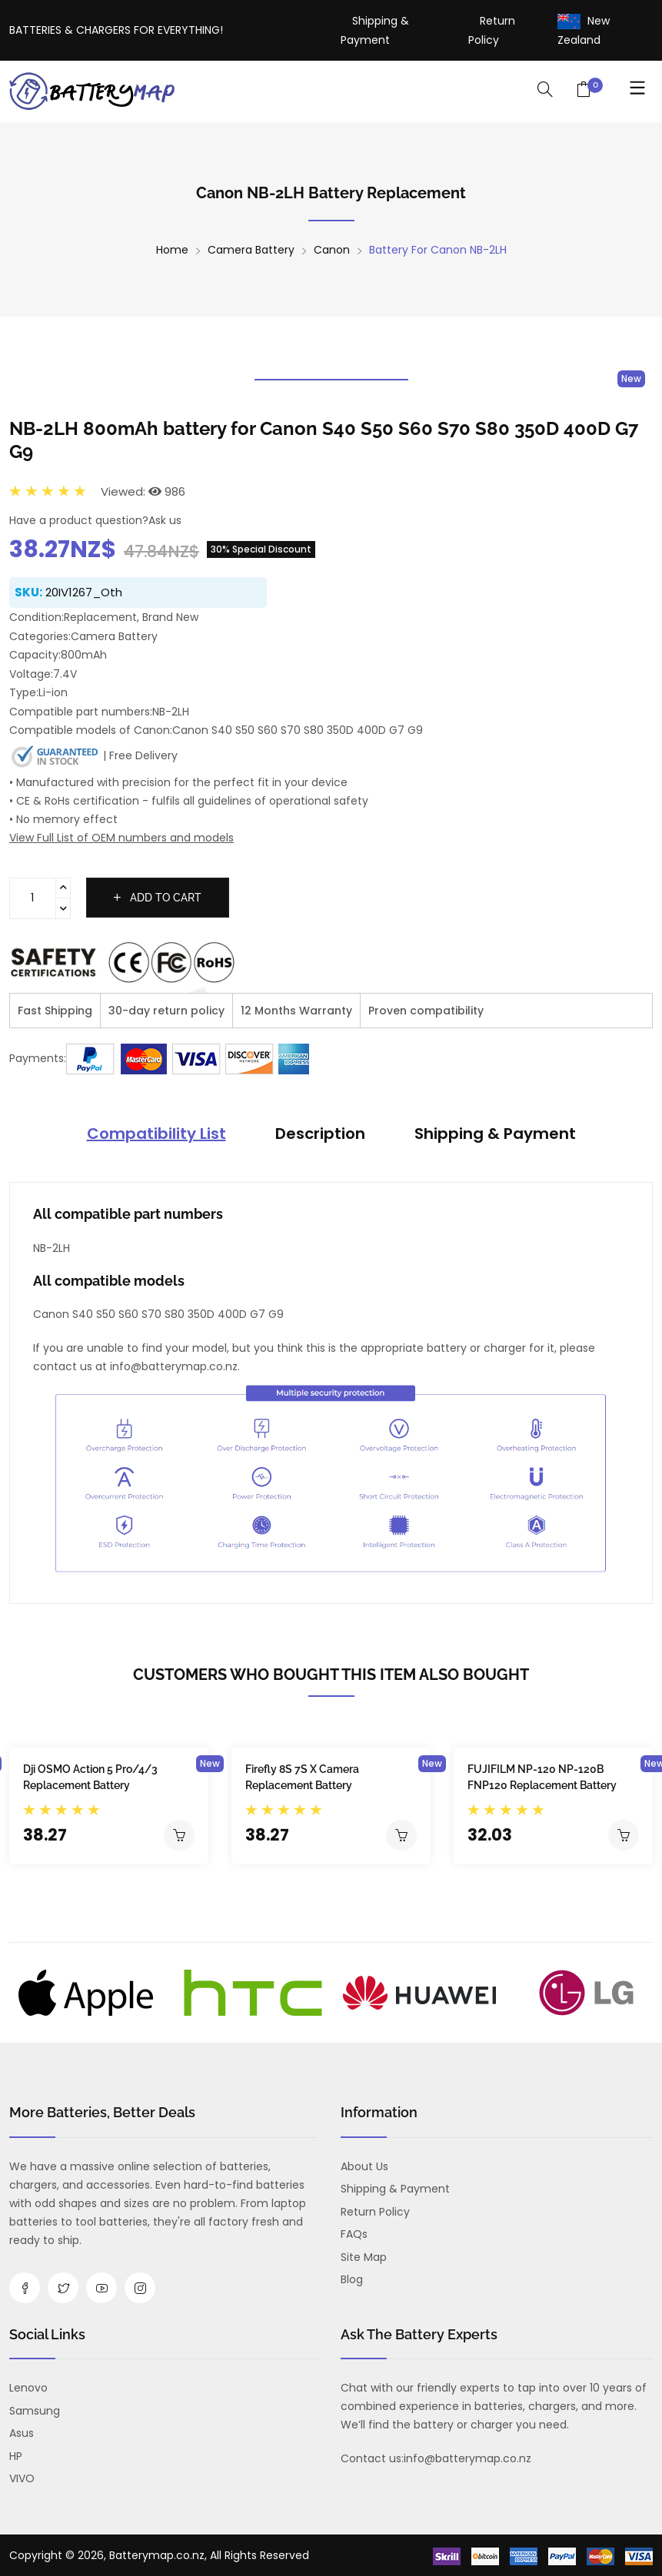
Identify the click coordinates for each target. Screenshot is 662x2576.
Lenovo (28, 2387)
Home (172, 249)
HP (15, 2456)
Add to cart (157, 897)
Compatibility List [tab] (156, 1133)
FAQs (354, 2234)
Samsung (34, 2410)
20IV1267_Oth (83, 592)
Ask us (164, 520)
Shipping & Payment (395, 2188)
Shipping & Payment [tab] (495, 1133)
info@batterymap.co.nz (467, 2458)
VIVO (22, 2478)
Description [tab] (320, 1133)
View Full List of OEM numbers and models (121, 837)
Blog (352, 2279)
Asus (21, 2433)
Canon (332, 249)
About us (364, 2166)
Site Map (364, 2257)
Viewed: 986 (143, 491)
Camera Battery (251, 249)
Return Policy (375, 2211)
